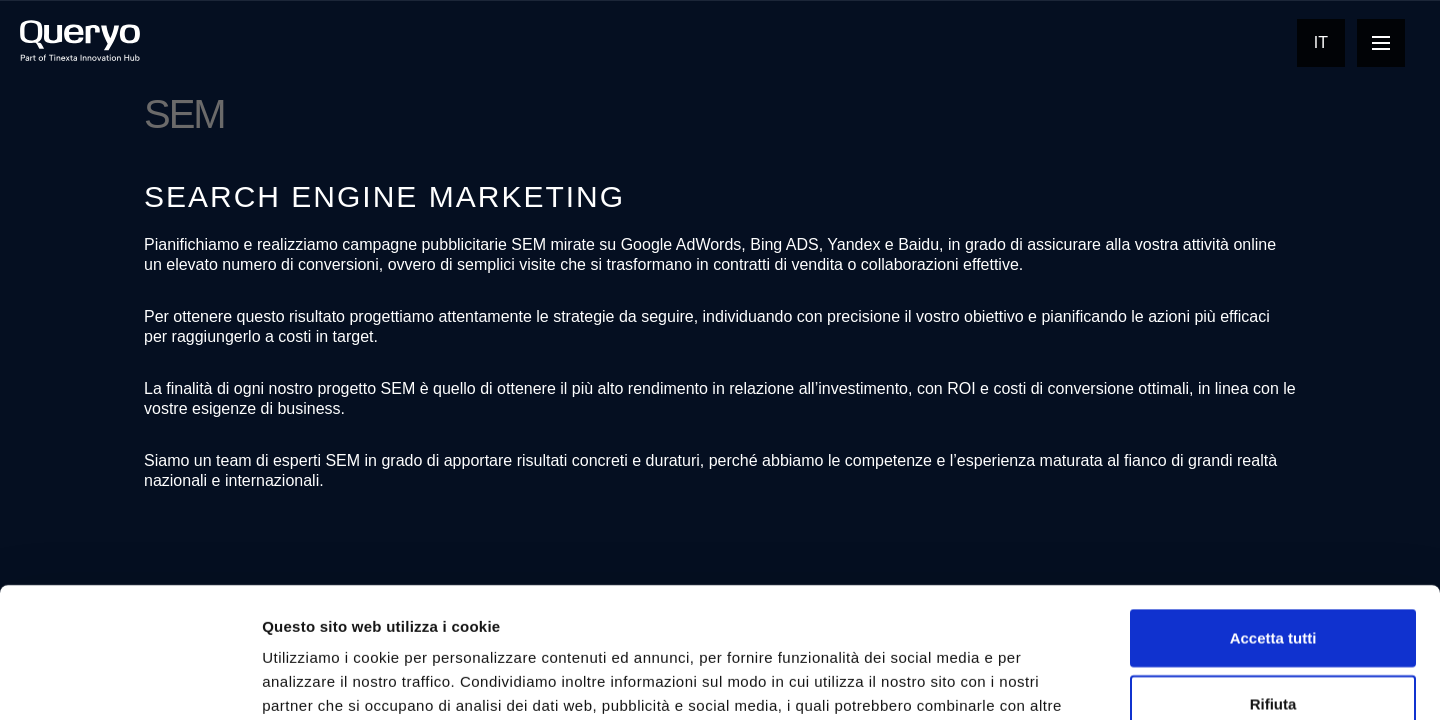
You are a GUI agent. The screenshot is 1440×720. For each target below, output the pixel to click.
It (1321, 42)
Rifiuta (1273, 573)
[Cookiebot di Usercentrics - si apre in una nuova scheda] (129, 681)
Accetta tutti (1273, 507)
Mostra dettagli (1052, 680)
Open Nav (1388, 42)
